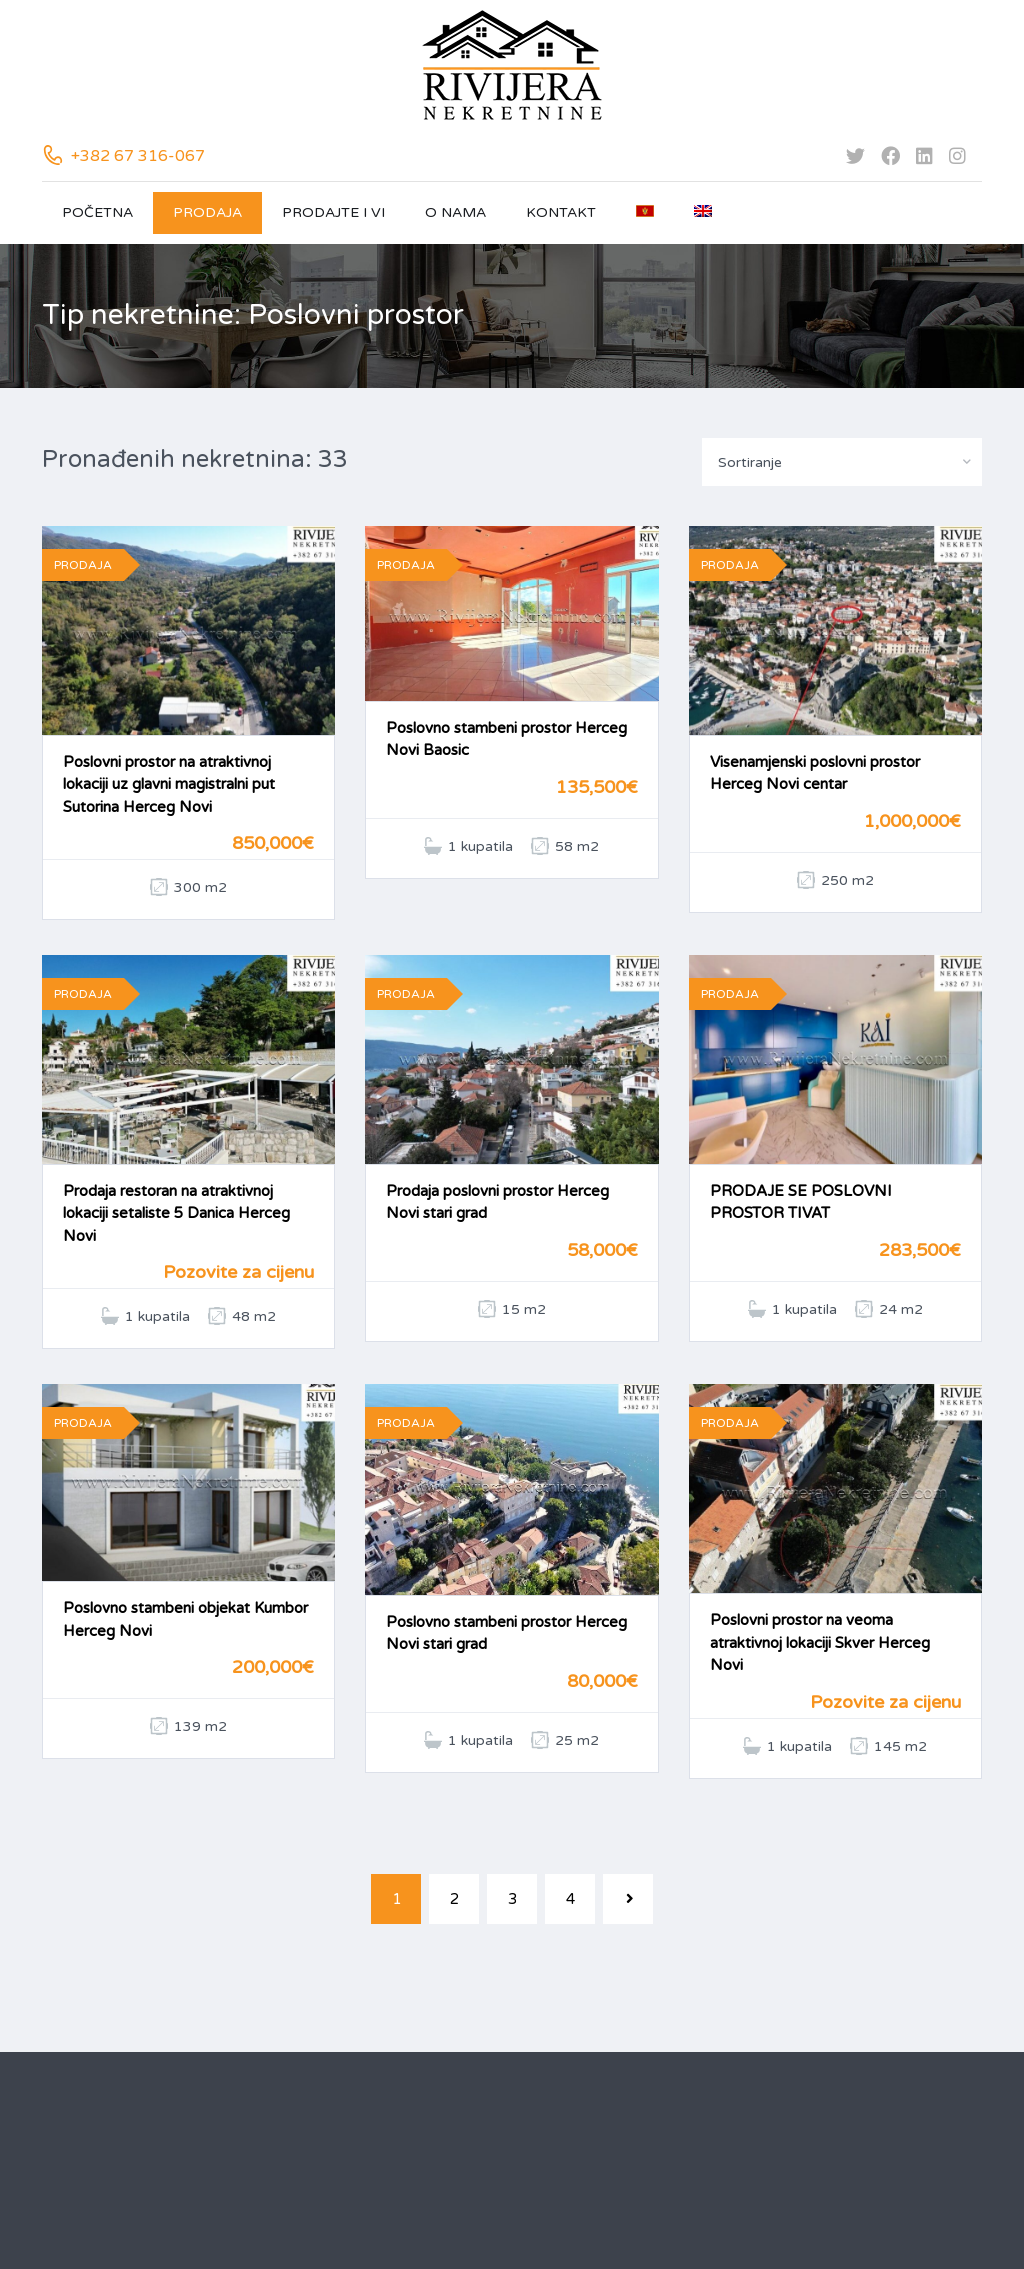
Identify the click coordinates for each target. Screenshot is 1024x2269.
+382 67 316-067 (138, 156)
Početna (97, 212)
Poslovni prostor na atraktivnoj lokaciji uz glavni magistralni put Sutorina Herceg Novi (169, 784)
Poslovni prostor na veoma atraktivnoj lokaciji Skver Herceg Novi (820, 1642)
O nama (455, 212)
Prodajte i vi (333, 212)
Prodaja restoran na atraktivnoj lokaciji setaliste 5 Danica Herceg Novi (176, 1213)
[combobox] (842, 462)
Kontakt (561, 212)
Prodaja (207, 212)
